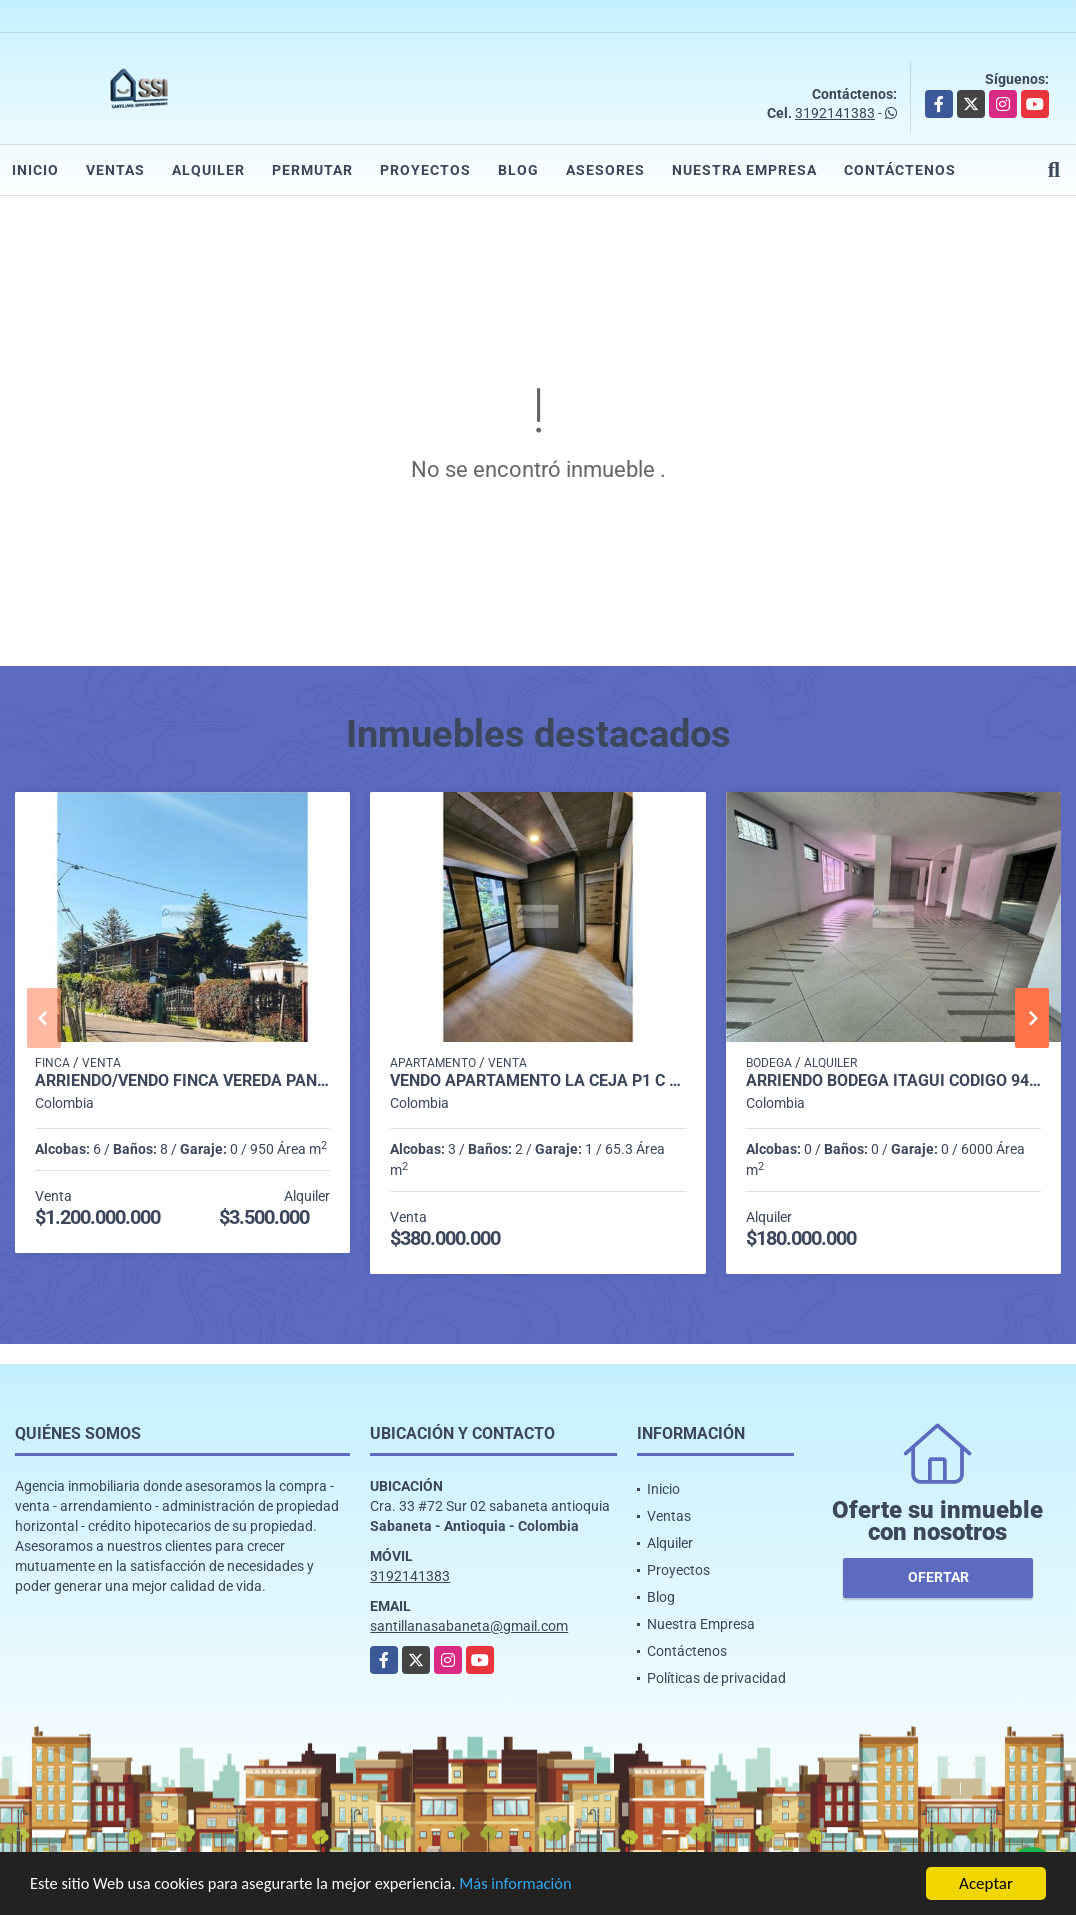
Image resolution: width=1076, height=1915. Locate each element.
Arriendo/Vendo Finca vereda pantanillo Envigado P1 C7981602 (182, 1081)
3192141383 (835, 113)
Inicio (35, 170)
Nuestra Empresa (744, 170)
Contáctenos (900, 170)
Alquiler (208, 170)
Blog (518, 170)
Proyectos (425, 170)
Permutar (312, 170)
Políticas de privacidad (716, 1678)
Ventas (115, 170)
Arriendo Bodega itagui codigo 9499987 (893, 1081)
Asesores (605, 170)
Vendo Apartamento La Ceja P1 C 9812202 (537, 1081)
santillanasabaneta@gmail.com (469, 1626)
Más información (533, 1885)
